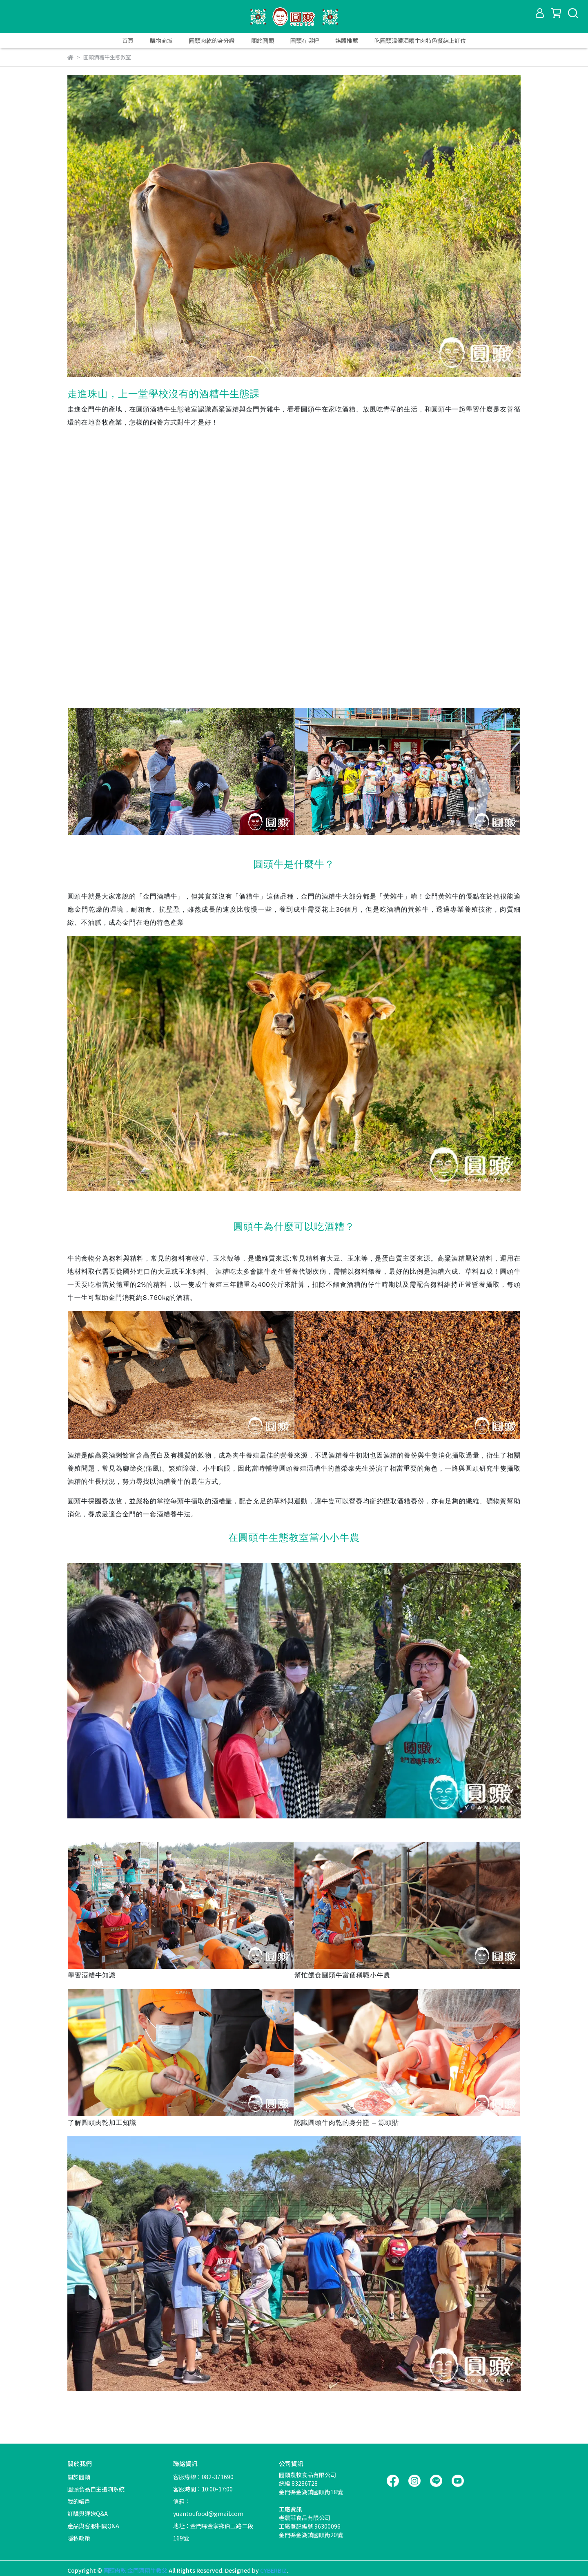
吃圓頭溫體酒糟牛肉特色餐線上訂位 (420, 40)
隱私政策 (78, 2538)
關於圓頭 (262, 40)
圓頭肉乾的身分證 (212, 40)
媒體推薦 (346, 40)
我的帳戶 (78, 2501)
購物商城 (161, 40)
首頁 (128, 40)
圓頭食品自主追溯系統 (96, 2489)
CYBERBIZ (273, 2570)
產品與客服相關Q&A (93, 2526)
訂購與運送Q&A (87, 2513)
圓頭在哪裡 (304, 40)
